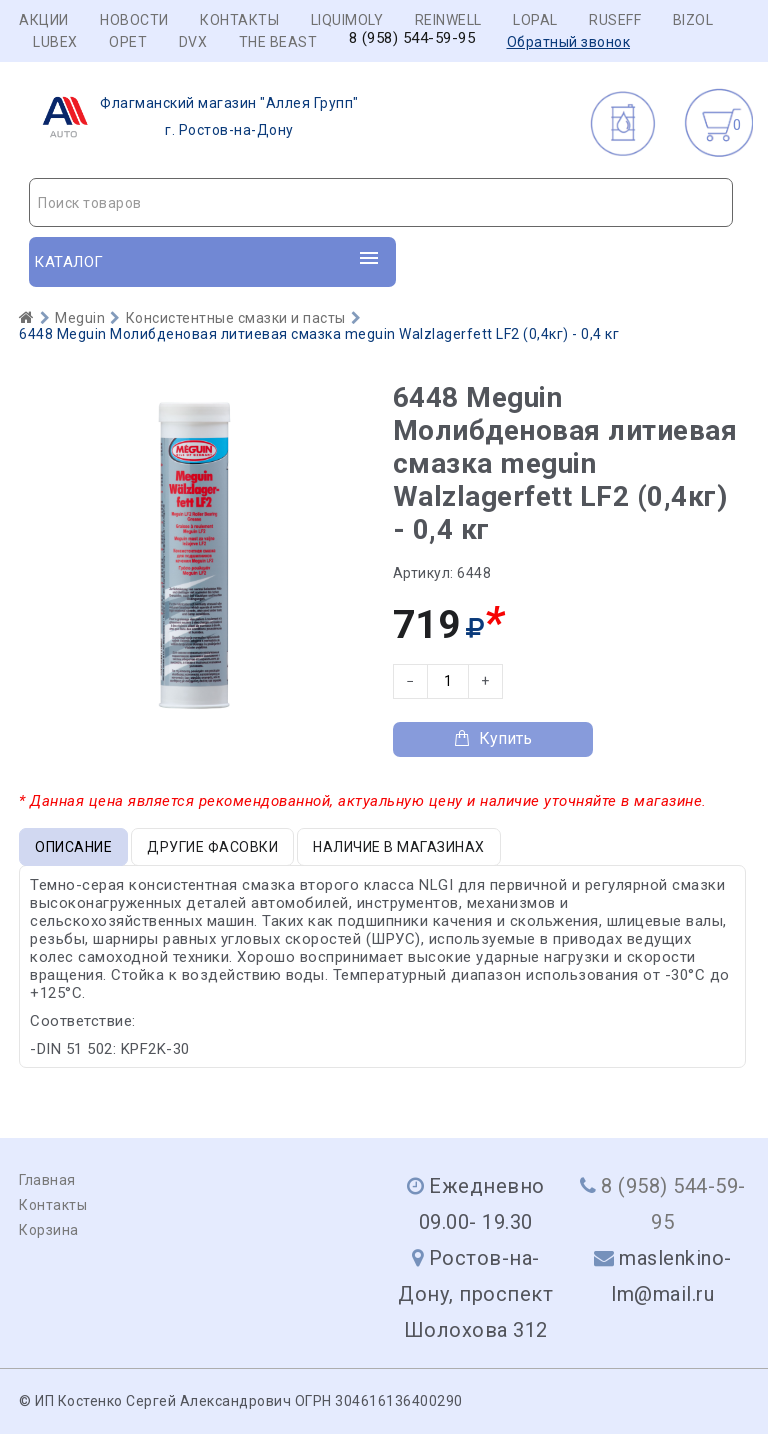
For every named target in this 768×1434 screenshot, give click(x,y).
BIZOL (693, 20)
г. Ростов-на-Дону (194, 117)
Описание (73, 847)
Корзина (49, 1230)
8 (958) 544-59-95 (412, 38)
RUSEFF (615, 20)
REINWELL (448, 20)
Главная (47, 1180)
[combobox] (381, 202)
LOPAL (535, 20)
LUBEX (55, 42)
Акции (44, 20)
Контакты (239, 20)
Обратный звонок (569, 42)
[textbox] (381, 203)
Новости (134, 20)
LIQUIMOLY (347, 20)
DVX (193, 42)
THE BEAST (278, 42)
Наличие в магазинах (399, 847)
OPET (128, 42)
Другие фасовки (212, 847)
